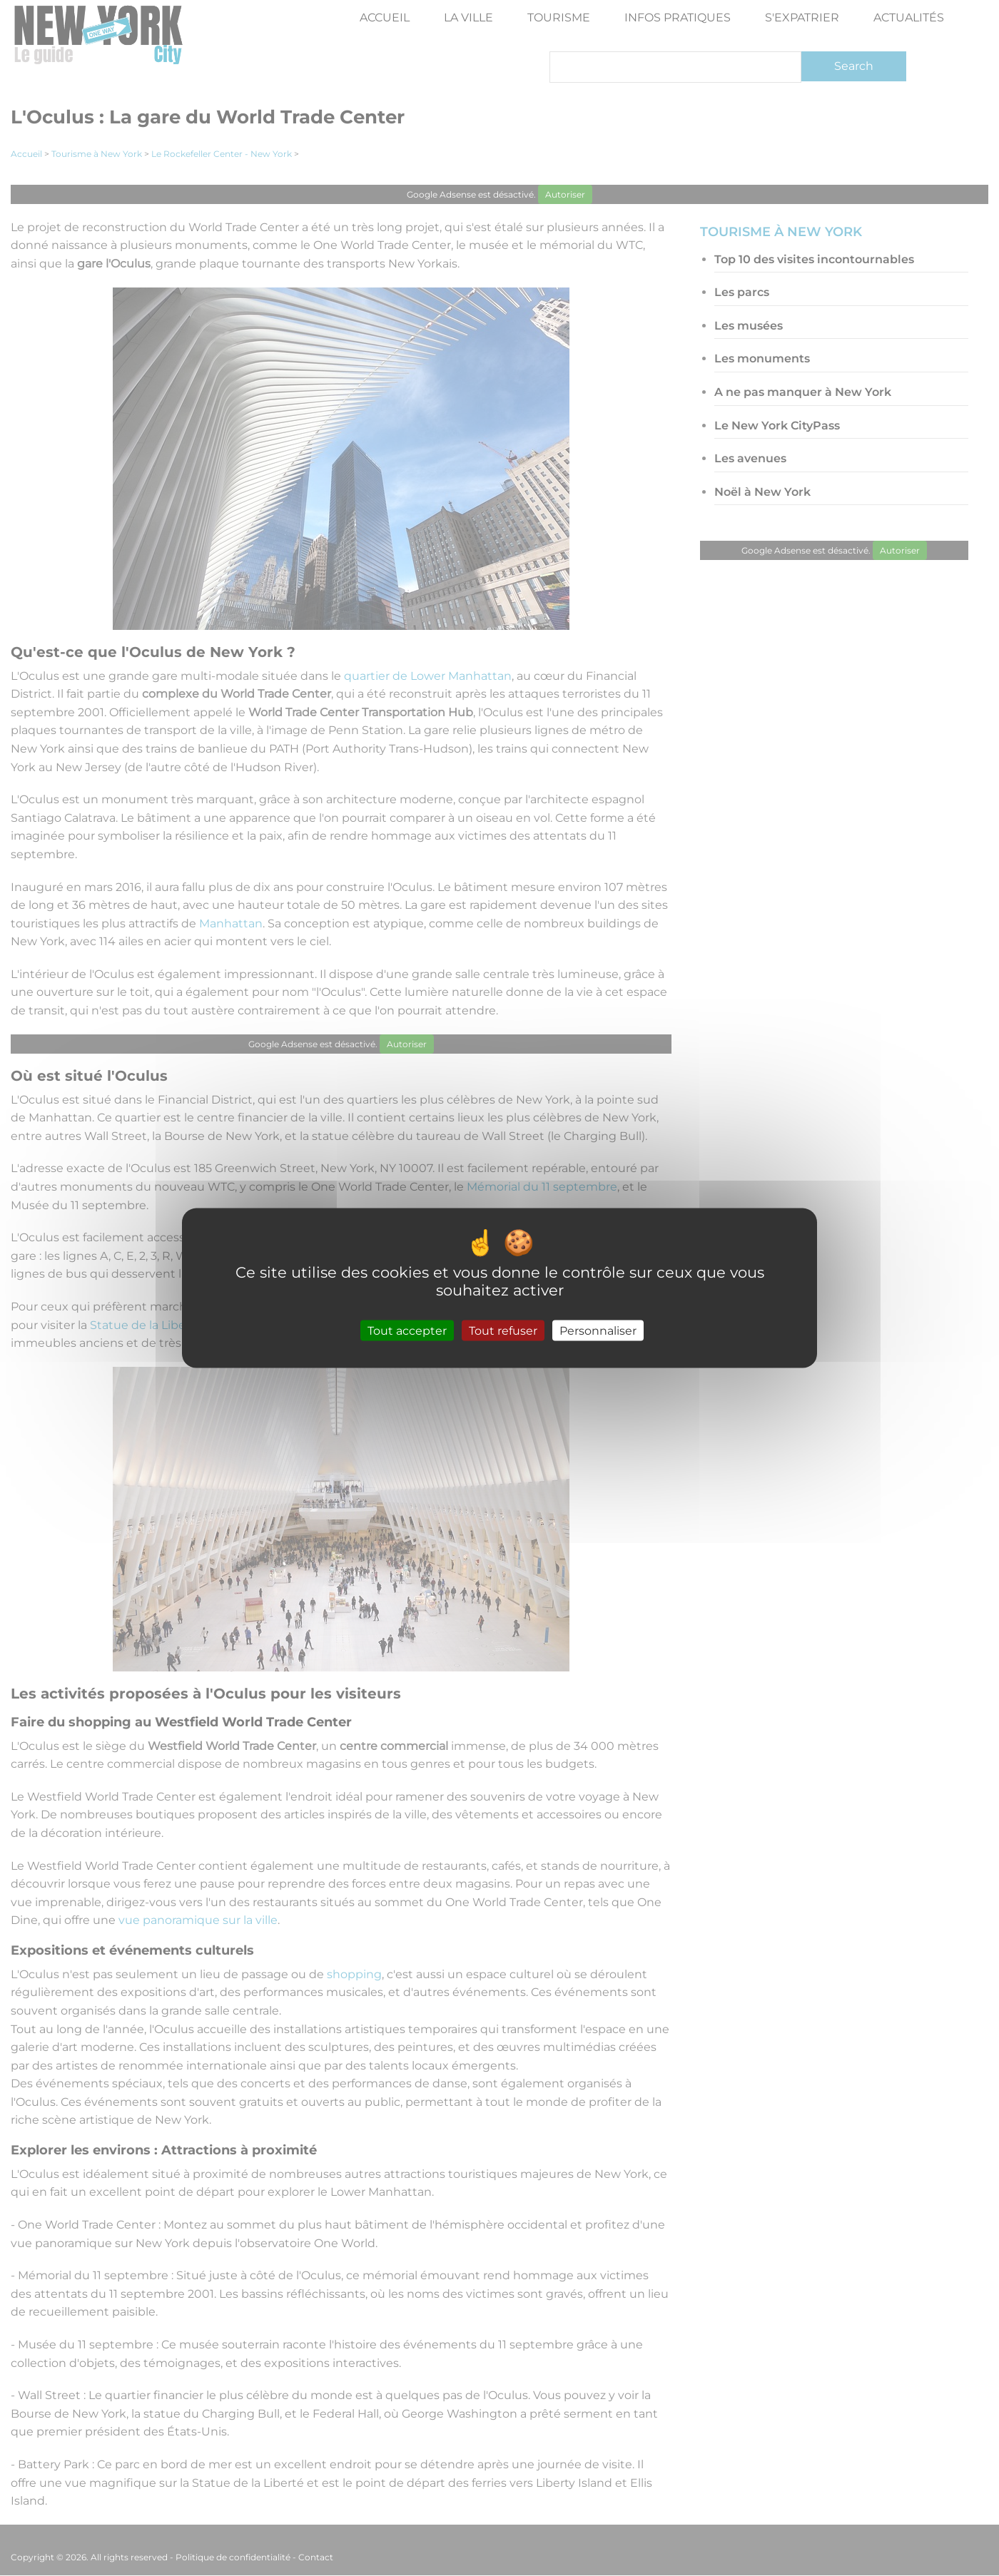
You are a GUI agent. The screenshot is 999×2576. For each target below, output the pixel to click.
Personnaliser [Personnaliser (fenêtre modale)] (598, 1331)
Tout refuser (503, 1331)
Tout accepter (407, 1331)
